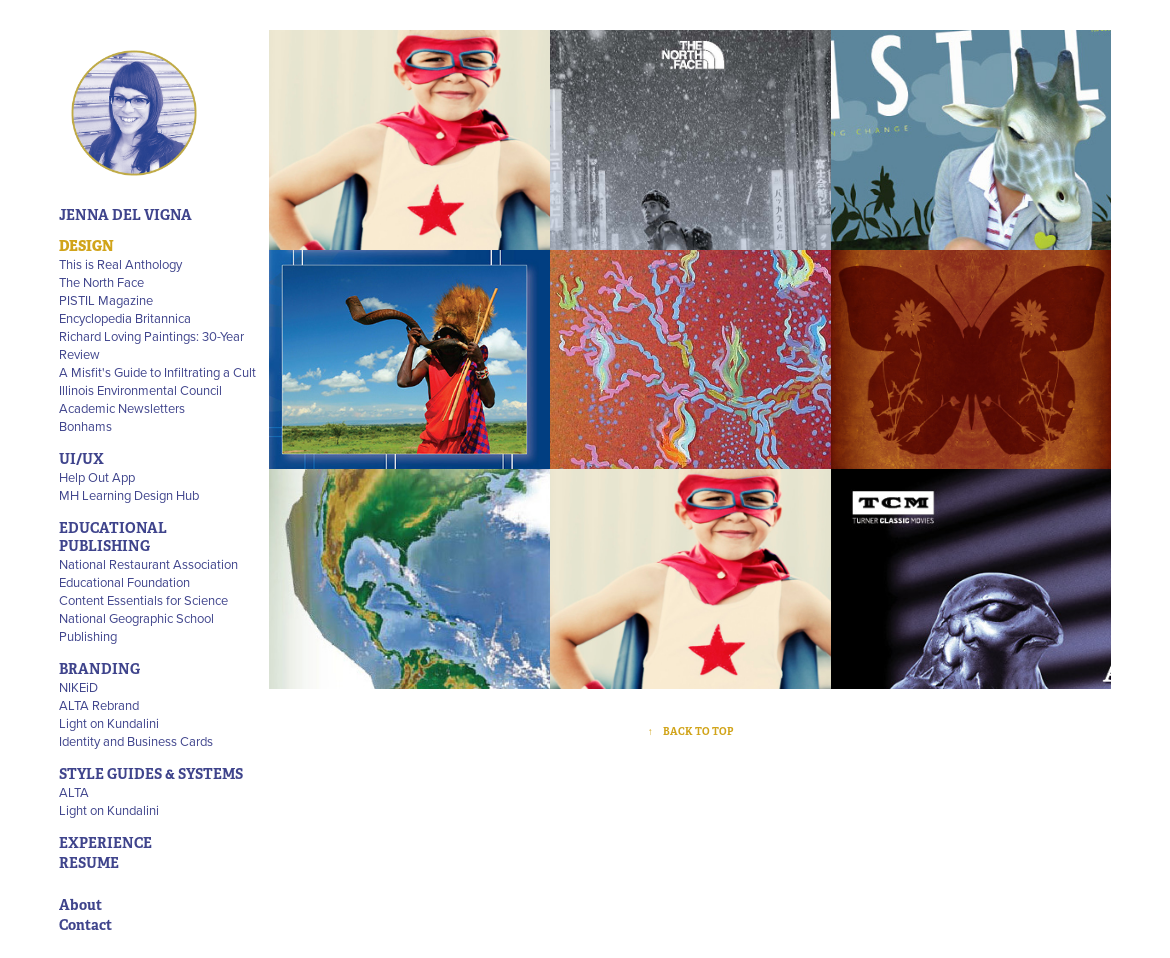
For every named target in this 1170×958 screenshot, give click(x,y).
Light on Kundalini (109, 723)
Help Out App (97, 477)
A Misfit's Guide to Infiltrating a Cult (157, 372)
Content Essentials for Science (143, 600)
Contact (85, 925)
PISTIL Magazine (106, 300)
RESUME (89, 863)
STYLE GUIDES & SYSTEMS (151, 774)
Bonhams (85, 426)
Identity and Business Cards (136, 741)
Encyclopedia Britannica (125, 318)
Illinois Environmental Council (140, 390)
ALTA (74, 792)
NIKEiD (78, 687)
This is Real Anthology (120, 264)
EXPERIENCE (105, 843)
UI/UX (81, 459)
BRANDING (99, 669)
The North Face (101, 282)
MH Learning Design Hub (129, 495)
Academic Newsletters (122, 408)
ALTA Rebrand (99, 705)
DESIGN (86, 246)
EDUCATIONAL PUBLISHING (113, 537)
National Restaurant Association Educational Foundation (148, 573)
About (80, 905)
